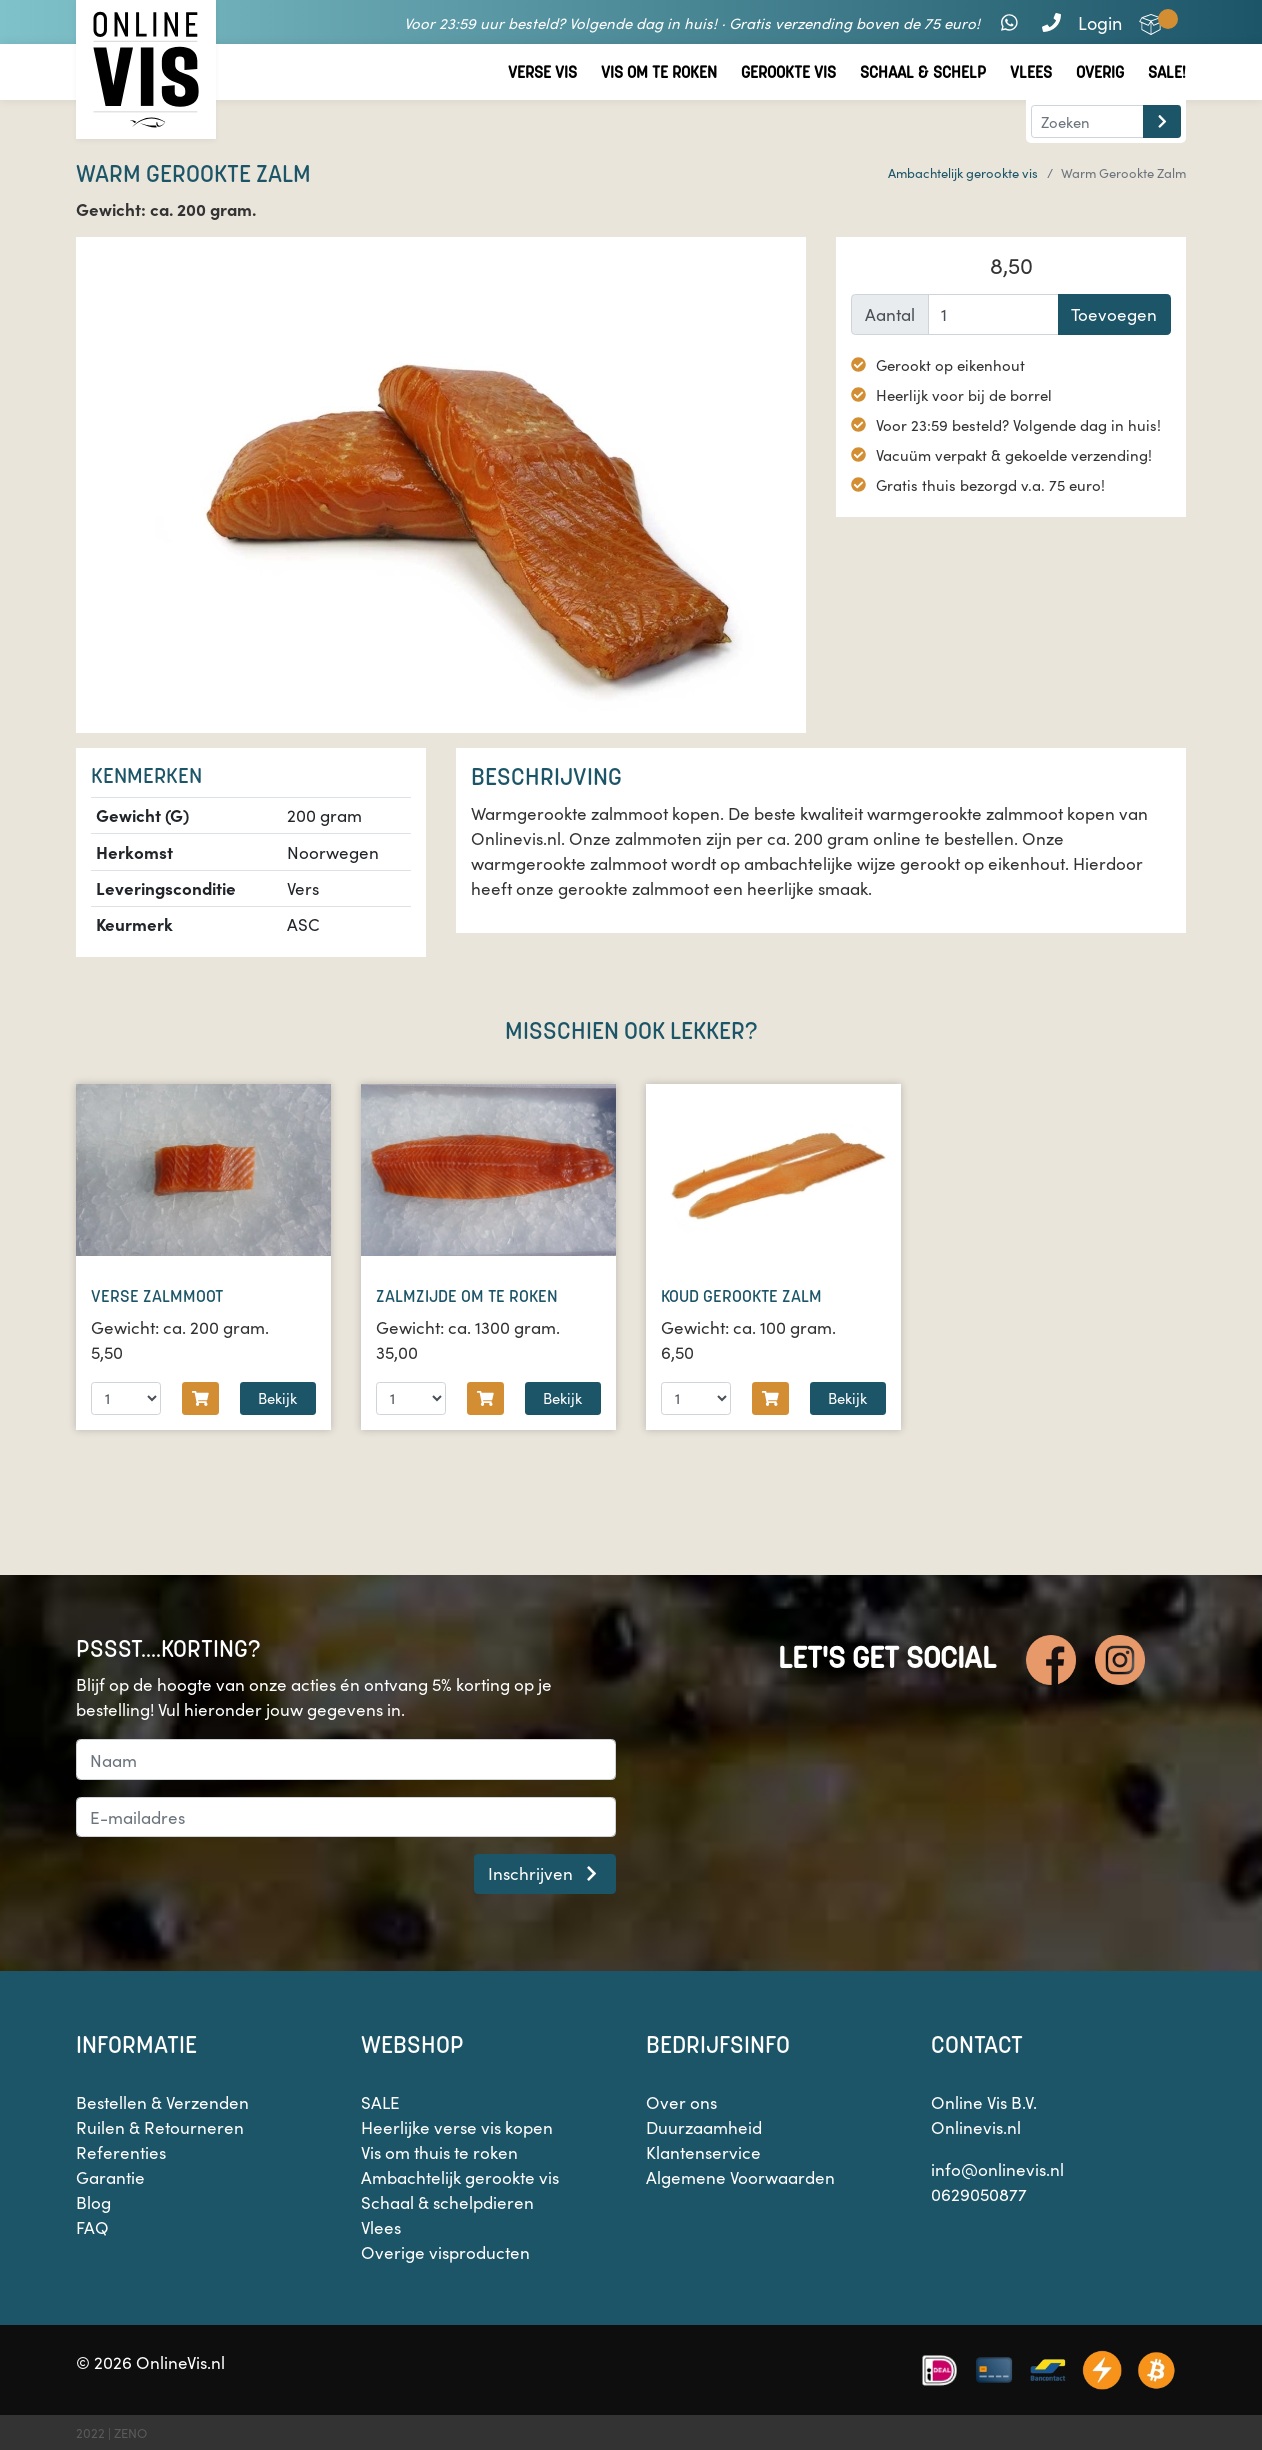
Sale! (1167, 72)
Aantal (890, 314)
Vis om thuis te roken (439, 2152)
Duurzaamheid (704, 2127)
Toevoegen (1114, 314)
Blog (93, 2202)
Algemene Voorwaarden (740, 2177)
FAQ (92, 2227)
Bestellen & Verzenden (162, 2102)
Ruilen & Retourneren (160, 2127)
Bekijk (277, 1397)
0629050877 (979, 2194)
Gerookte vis (788, 72)
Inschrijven (545, 1873)
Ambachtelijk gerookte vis (963, 172)
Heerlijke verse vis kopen (457, 2127)
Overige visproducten (445, 2252)
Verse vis (542, 72)
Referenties (121, 2152)
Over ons (681, 2102)
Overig (1100, 72)
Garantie (110, 2177)
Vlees (1031, 72)
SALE (380, 2102)
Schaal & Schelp (923, 72)
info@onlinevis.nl (997, 2169)
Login (1100, 22)
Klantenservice (703, 2152)
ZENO (130, 2432)
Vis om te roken (659, 72)
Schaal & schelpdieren (447, 2202)
